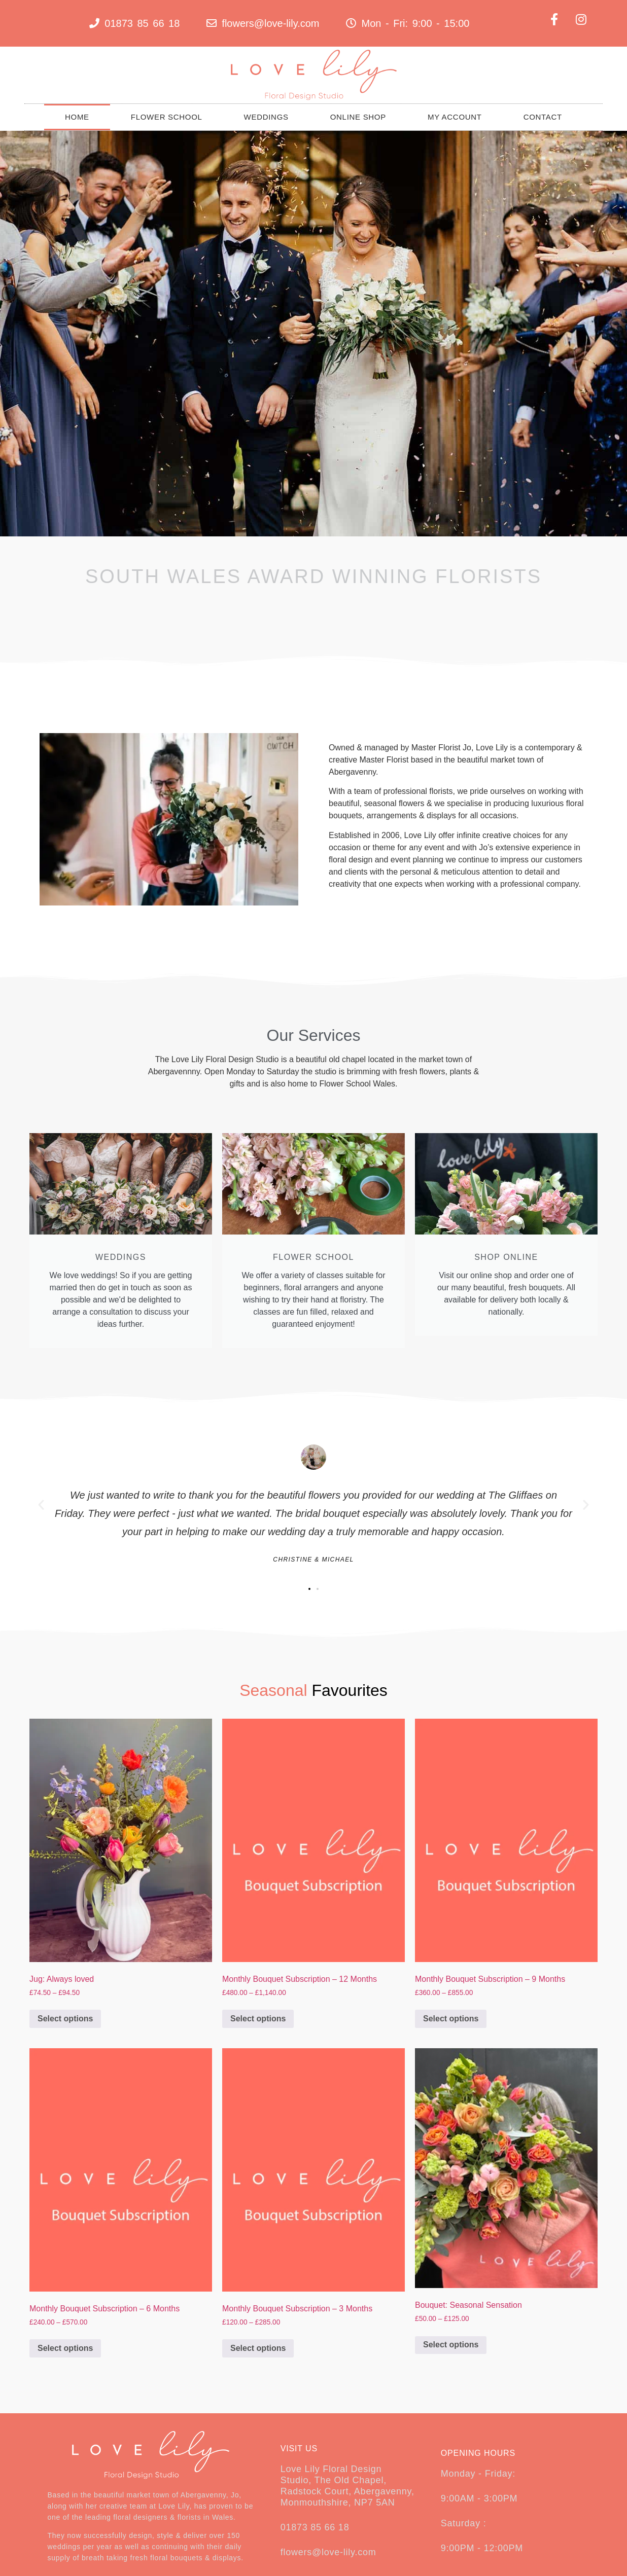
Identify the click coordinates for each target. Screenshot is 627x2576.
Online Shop (358, 117)
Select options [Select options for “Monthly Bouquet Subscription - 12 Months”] (258, 2018)
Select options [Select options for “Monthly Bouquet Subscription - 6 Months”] (65, 2348)
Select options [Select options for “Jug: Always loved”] (65, 2018)
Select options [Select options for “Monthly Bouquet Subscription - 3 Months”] (258, 2348)
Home (77, 117)
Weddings (266, 117)
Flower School (166, 117)
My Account (455, 117)
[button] (41, 1504)
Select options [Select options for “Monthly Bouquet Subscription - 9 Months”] (450, 2018)
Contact (543, 117)
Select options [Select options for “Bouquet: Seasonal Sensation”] (450, 2344)
